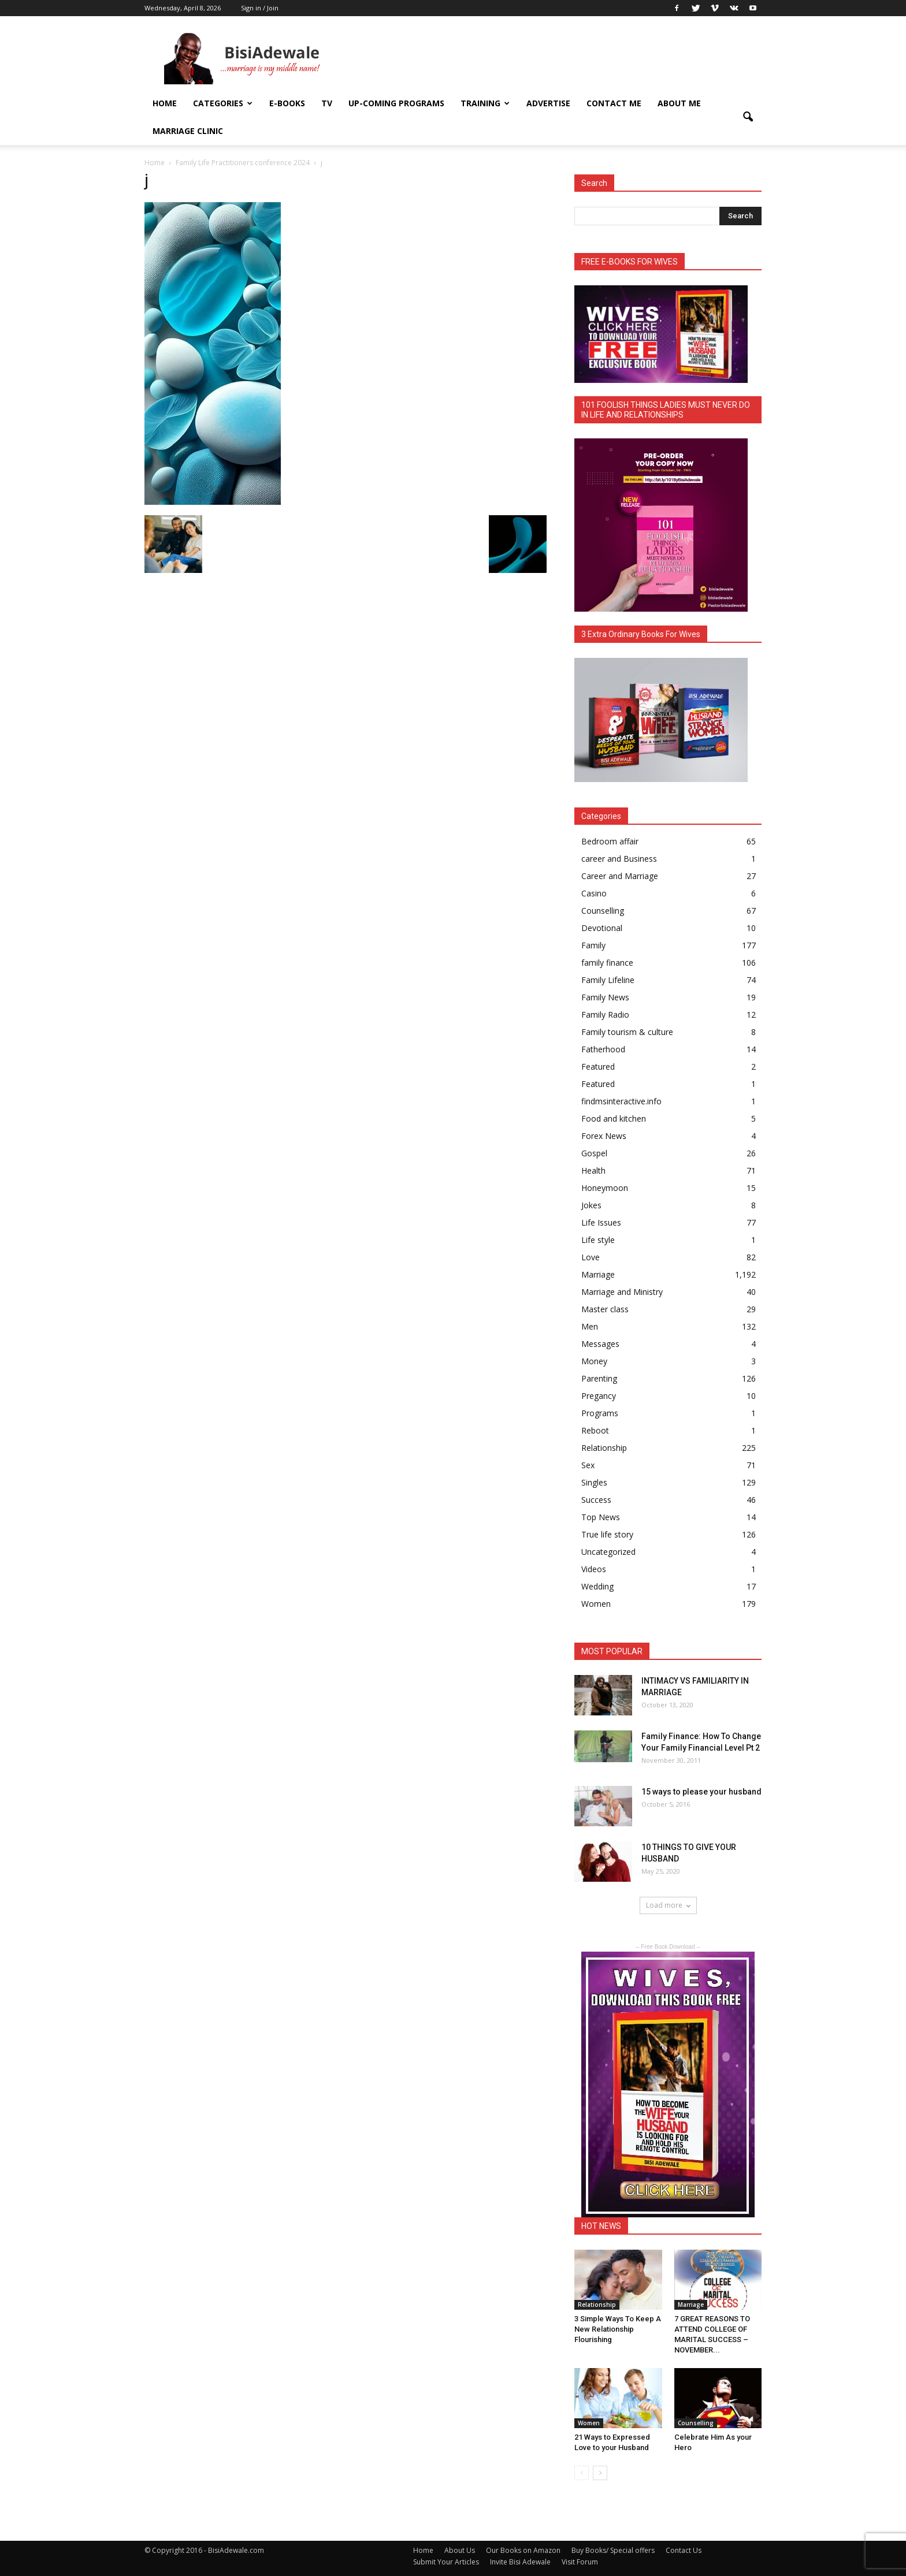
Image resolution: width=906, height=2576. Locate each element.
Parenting (599, 1378)
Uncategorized (608, 1551)
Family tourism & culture (627, 1031)
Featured (598, 1066)
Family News (605, 997)
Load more (668, 1905)
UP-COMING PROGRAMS (396, 103)
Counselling (602, 910)
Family (593, 945)
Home (165, 103)
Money (594, 1361)
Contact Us (683, 2550)
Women (596, 1603)
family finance (607, 962)
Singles (594, 1482)
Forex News (603, 1135)
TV (326, 103)
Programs (599, 1413)
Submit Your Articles (446, 2562)
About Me (679, 103)
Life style (598, 1239)
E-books (287, 103)
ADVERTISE (548, 103)
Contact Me (613, 103)
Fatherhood (603, 1049)
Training (485, 103)
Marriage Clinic (188, 130)
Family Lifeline (607, 979)
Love (590, 1257)
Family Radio (605, 1014)
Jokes (591, 1205)
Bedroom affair (609, 841)
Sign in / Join (260, 7)
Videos (593, 1569)
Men (589, 1326)
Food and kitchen (613, 1118)
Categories (223, 103)
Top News (600, 1517)
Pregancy (598, 1395)
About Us (459, 2550)
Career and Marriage (619, 875)
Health (593, 1170)
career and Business (619, 858)
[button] (748, 117)
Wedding (597, 1586)
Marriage (598, 1274)
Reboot (595, 1430)
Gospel (594, 1153)
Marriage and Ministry (622, 1291)
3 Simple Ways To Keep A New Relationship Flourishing (617, 2329)
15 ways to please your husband (701, 1791)
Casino (594, 893)
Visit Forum (580, 2562)
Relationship (604, 1447)
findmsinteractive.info (621, 1101)
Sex (588, 1465)
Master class (605, 1309)
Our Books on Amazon (523, 2550)
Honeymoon (604, 1187)
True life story (607, 1534)
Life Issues (601, 1222)
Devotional (601, 927)
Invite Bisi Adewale (520, 2562)
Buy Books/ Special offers (613, 2550)
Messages (600, 1343)
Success (596, 1499)
